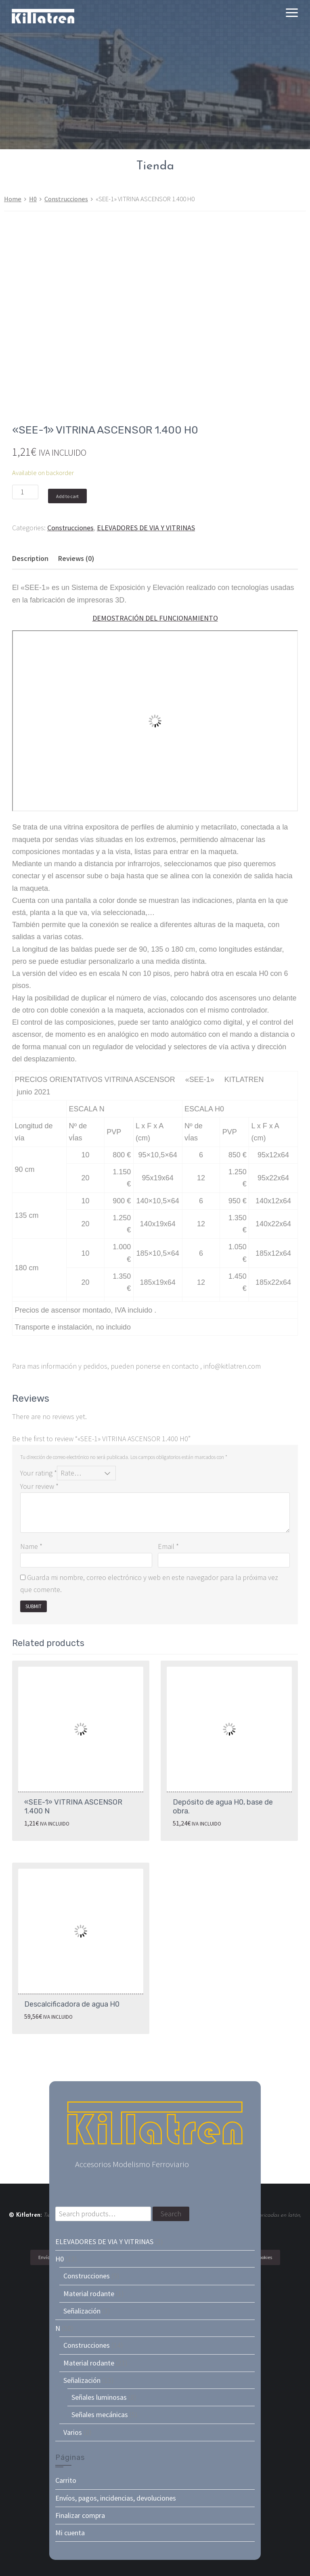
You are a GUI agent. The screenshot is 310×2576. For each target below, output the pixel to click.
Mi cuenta (70, 2532)
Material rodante (88, 2293)
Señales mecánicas (99, 2414)
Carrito (65, 2480)
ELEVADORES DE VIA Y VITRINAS (146, 527)
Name (31, 1546)
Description (30, 558)
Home (12, 199)
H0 (33, 199)
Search (171, 2213)
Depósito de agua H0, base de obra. (223, 1806)
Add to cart (67, 496)
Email (168, 1546)
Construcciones (66, 199)
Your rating (38, 1473)
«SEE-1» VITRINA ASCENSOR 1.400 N (73, 1806)
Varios (72, 2432)
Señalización (82, 2310)
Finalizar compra (80, 2515)
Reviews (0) (76, 558)
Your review (39, 1486)
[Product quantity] (25, 492)
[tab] (30, 558)
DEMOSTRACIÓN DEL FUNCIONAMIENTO (155, 618)
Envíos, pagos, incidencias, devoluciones (115, 2498)
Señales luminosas (99, 2397)
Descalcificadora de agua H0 (71, 2004)
